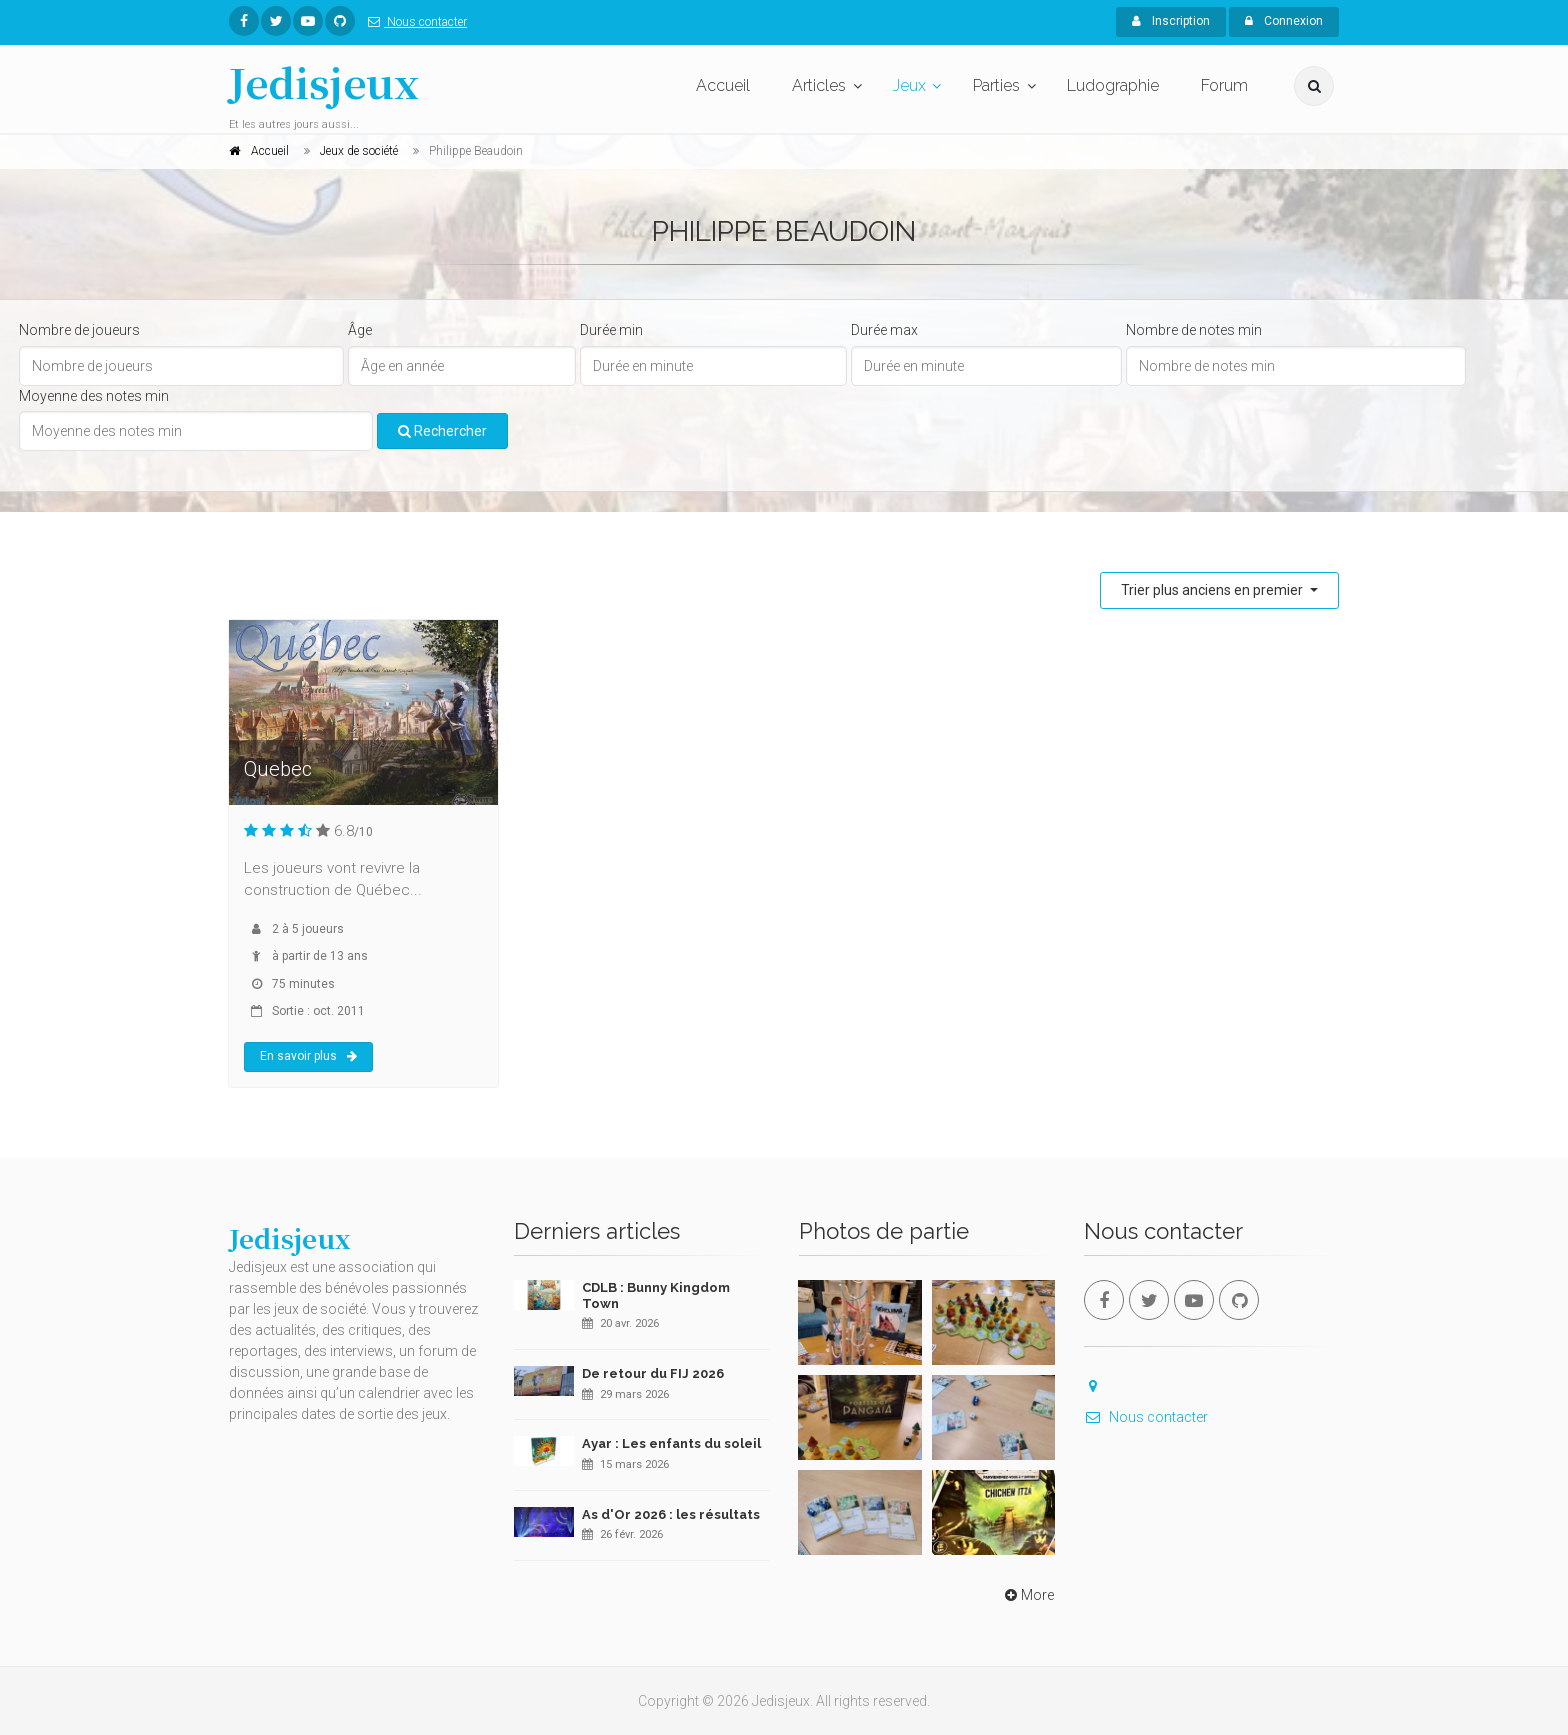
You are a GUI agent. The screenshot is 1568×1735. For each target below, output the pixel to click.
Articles (819, 85)
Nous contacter (413, 22)
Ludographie (1113, 85)
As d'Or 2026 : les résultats (671, 1514)
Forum (1224, 85)
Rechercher (442, 431)
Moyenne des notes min (94, 396)
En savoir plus (308, 1056)
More (1027, 1595)
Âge (360, 330)
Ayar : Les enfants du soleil (671, 1443)
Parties (996, 85)
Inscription (1171, 21)
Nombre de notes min (1194, 330)
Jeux (909, 85)
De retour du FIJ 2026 (653, 1373)
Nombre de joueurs (79, 330)
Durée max (884, 330)
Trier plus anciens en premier (1213, 590)
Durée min (611, 330)
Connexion (1284, 21)
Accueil (723, 85)
